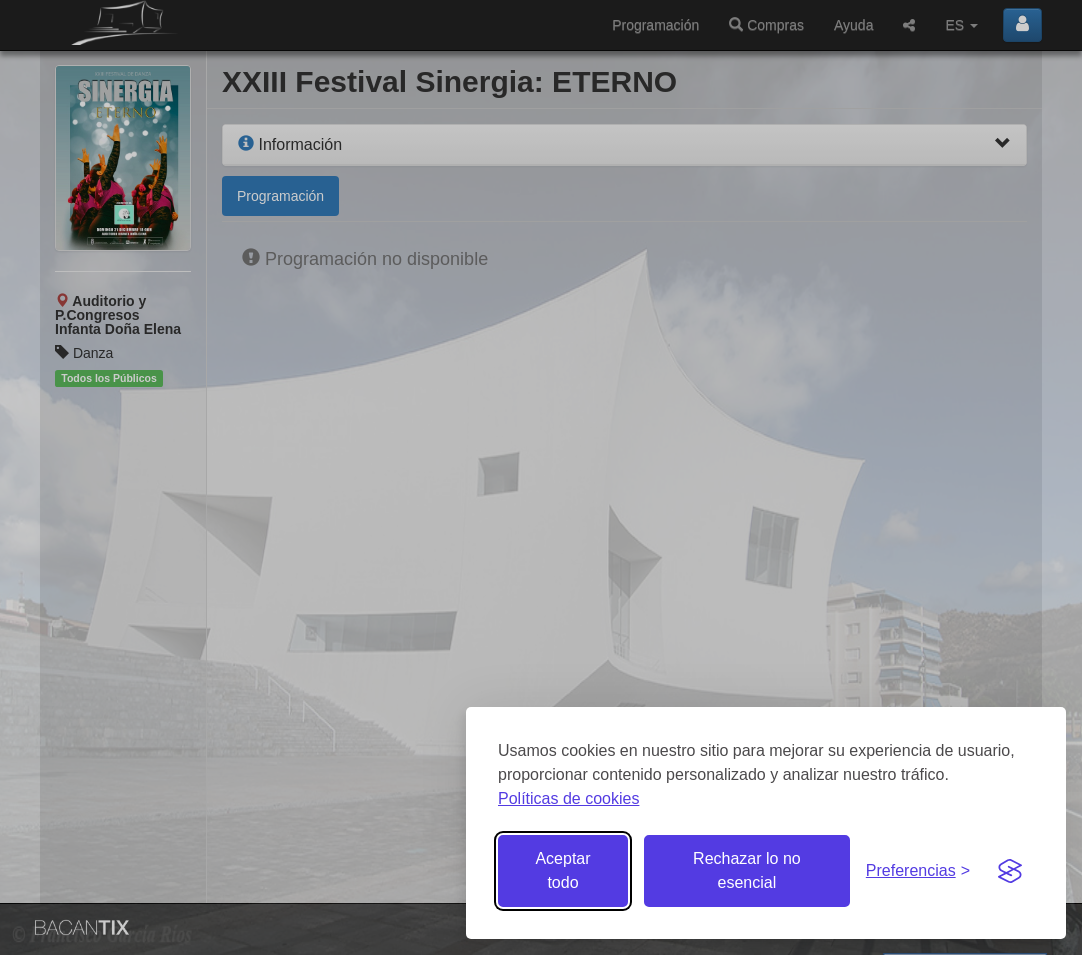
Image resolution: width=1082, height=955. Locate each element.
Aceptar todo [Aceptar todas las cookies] (562, 870)
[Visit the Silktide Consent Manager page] (1010, 871)
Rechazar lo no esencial (747, 870)
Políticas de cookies (568, 798)
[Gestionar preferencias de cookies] (918, 871)
